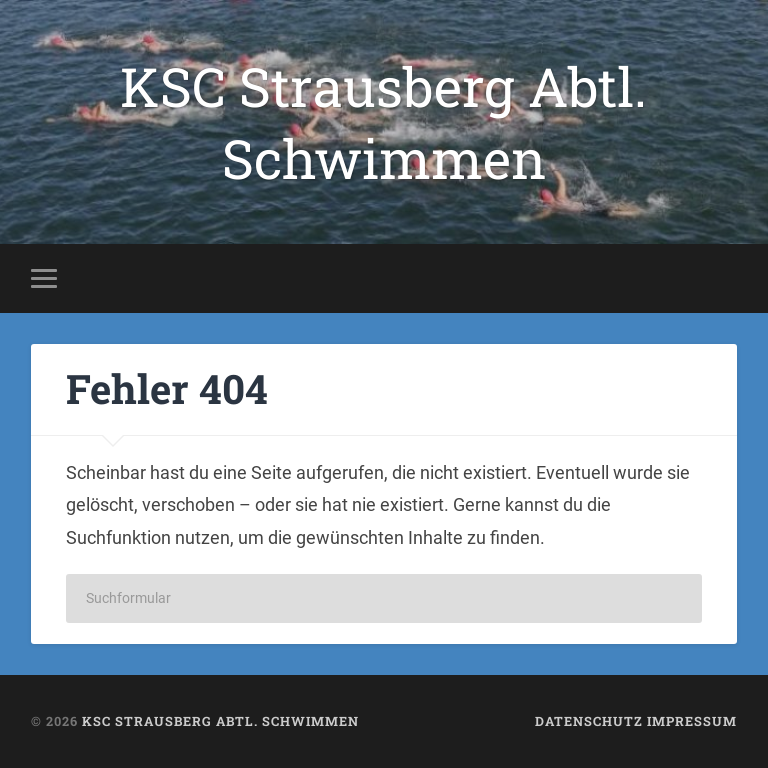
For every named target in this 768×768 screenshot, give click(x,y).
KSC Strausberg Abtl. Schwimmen (383, 122)
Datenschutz (589, 721)
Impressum (692, 721)
